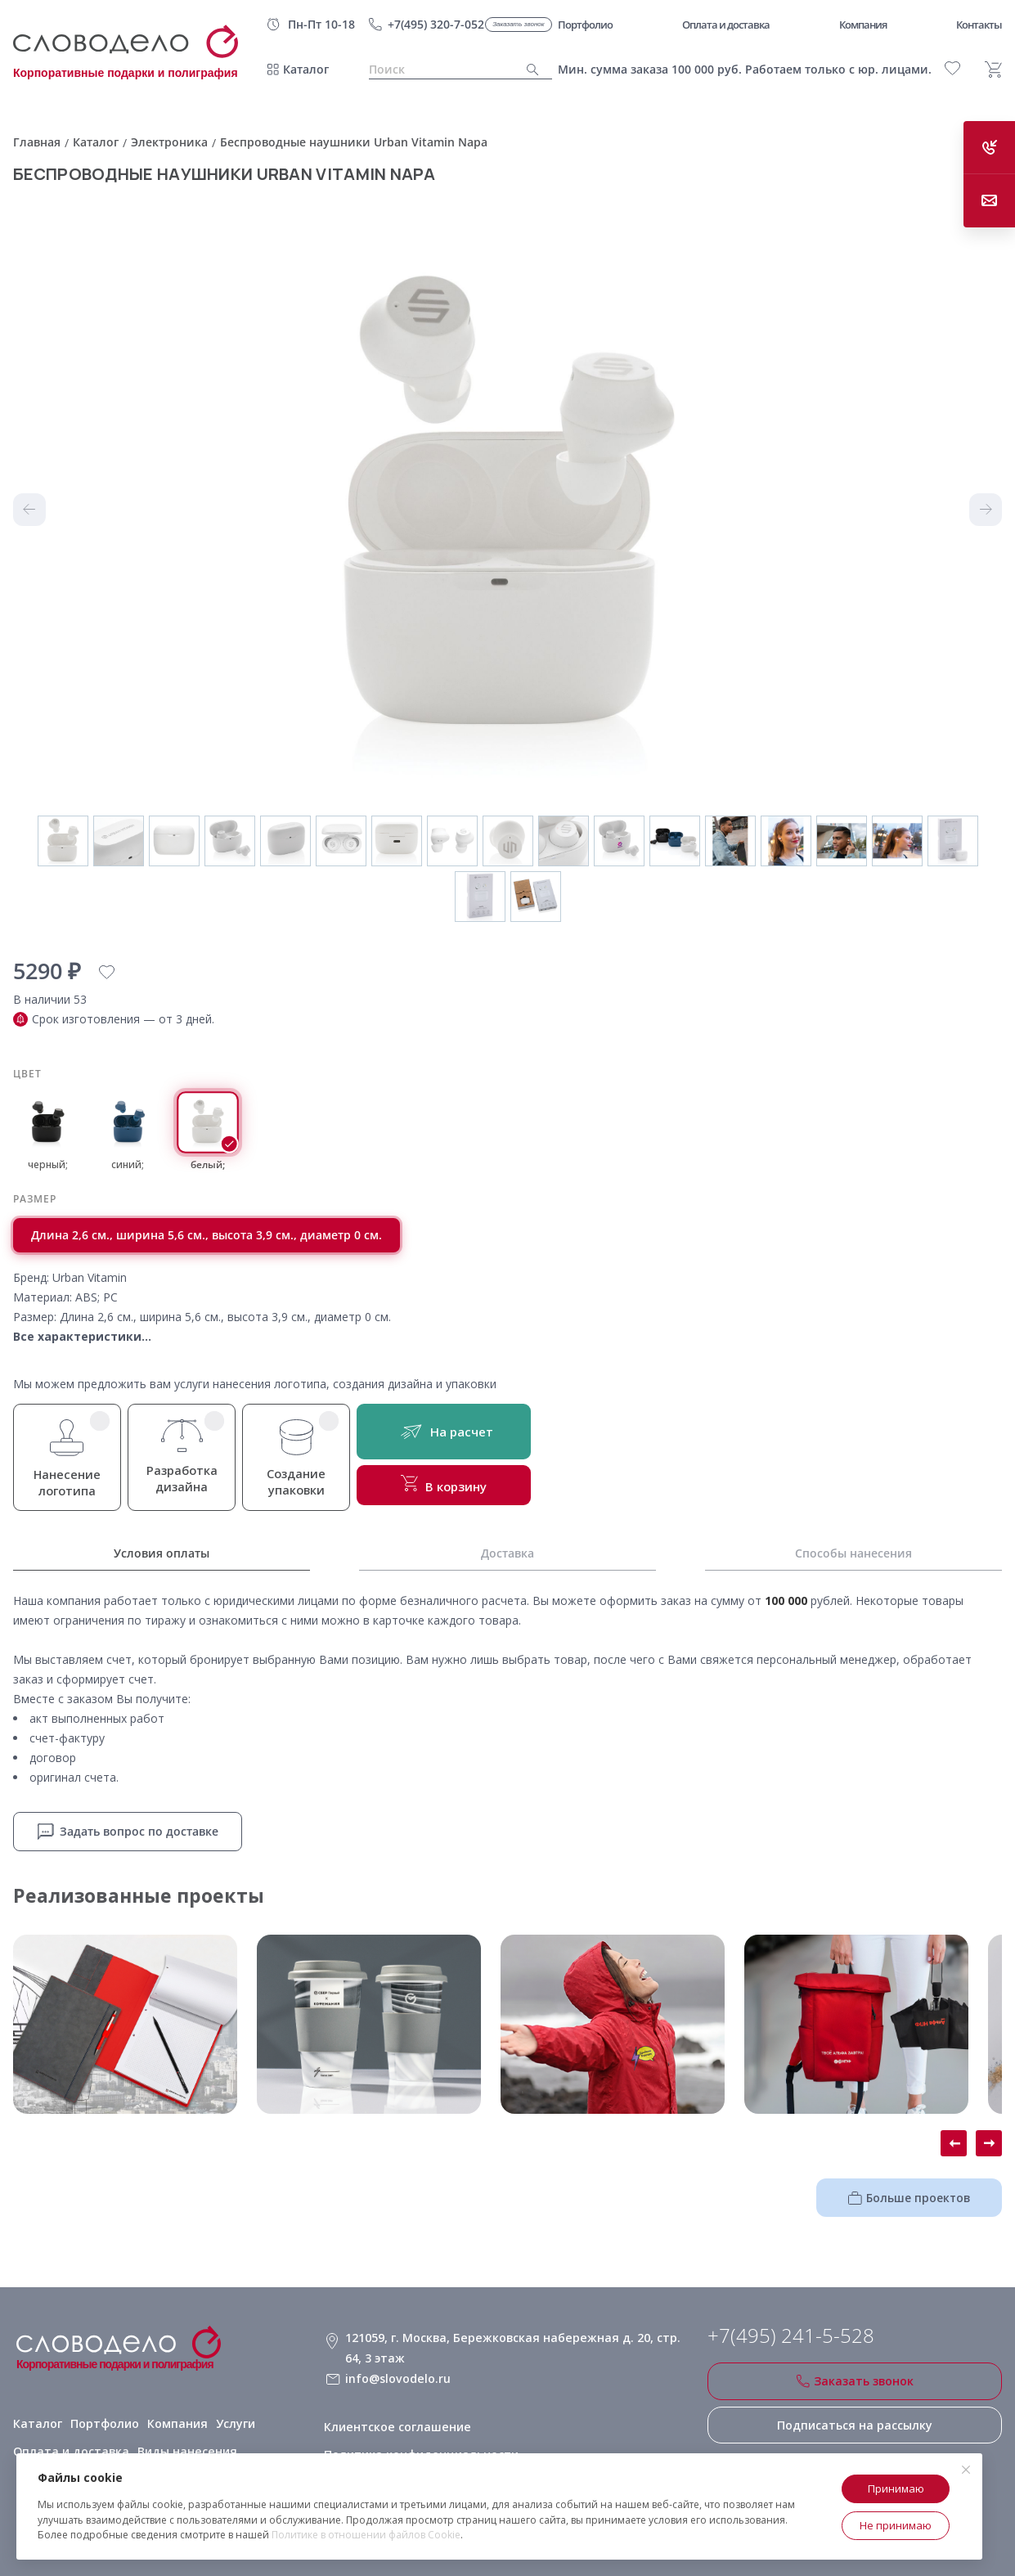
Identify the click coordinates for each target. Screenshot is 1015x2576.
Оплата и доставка (68, 2445)
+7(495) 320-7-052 (436, 24)
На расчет (451, 1432)
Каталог (306, 69)
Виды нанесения (179, 2445)
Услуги (231, 2417)
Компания (173, 2417)
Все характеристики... (82, 1336)
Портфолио (101, 2417)
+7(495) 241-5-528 (790, 2334)
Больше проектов (915, 2196)
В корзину (451, 1487)
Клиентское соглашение (395, 2417)
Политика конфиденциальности (419, 2445)
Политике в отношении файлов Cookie (366, 2535)
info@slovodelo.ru (396, 2373)
